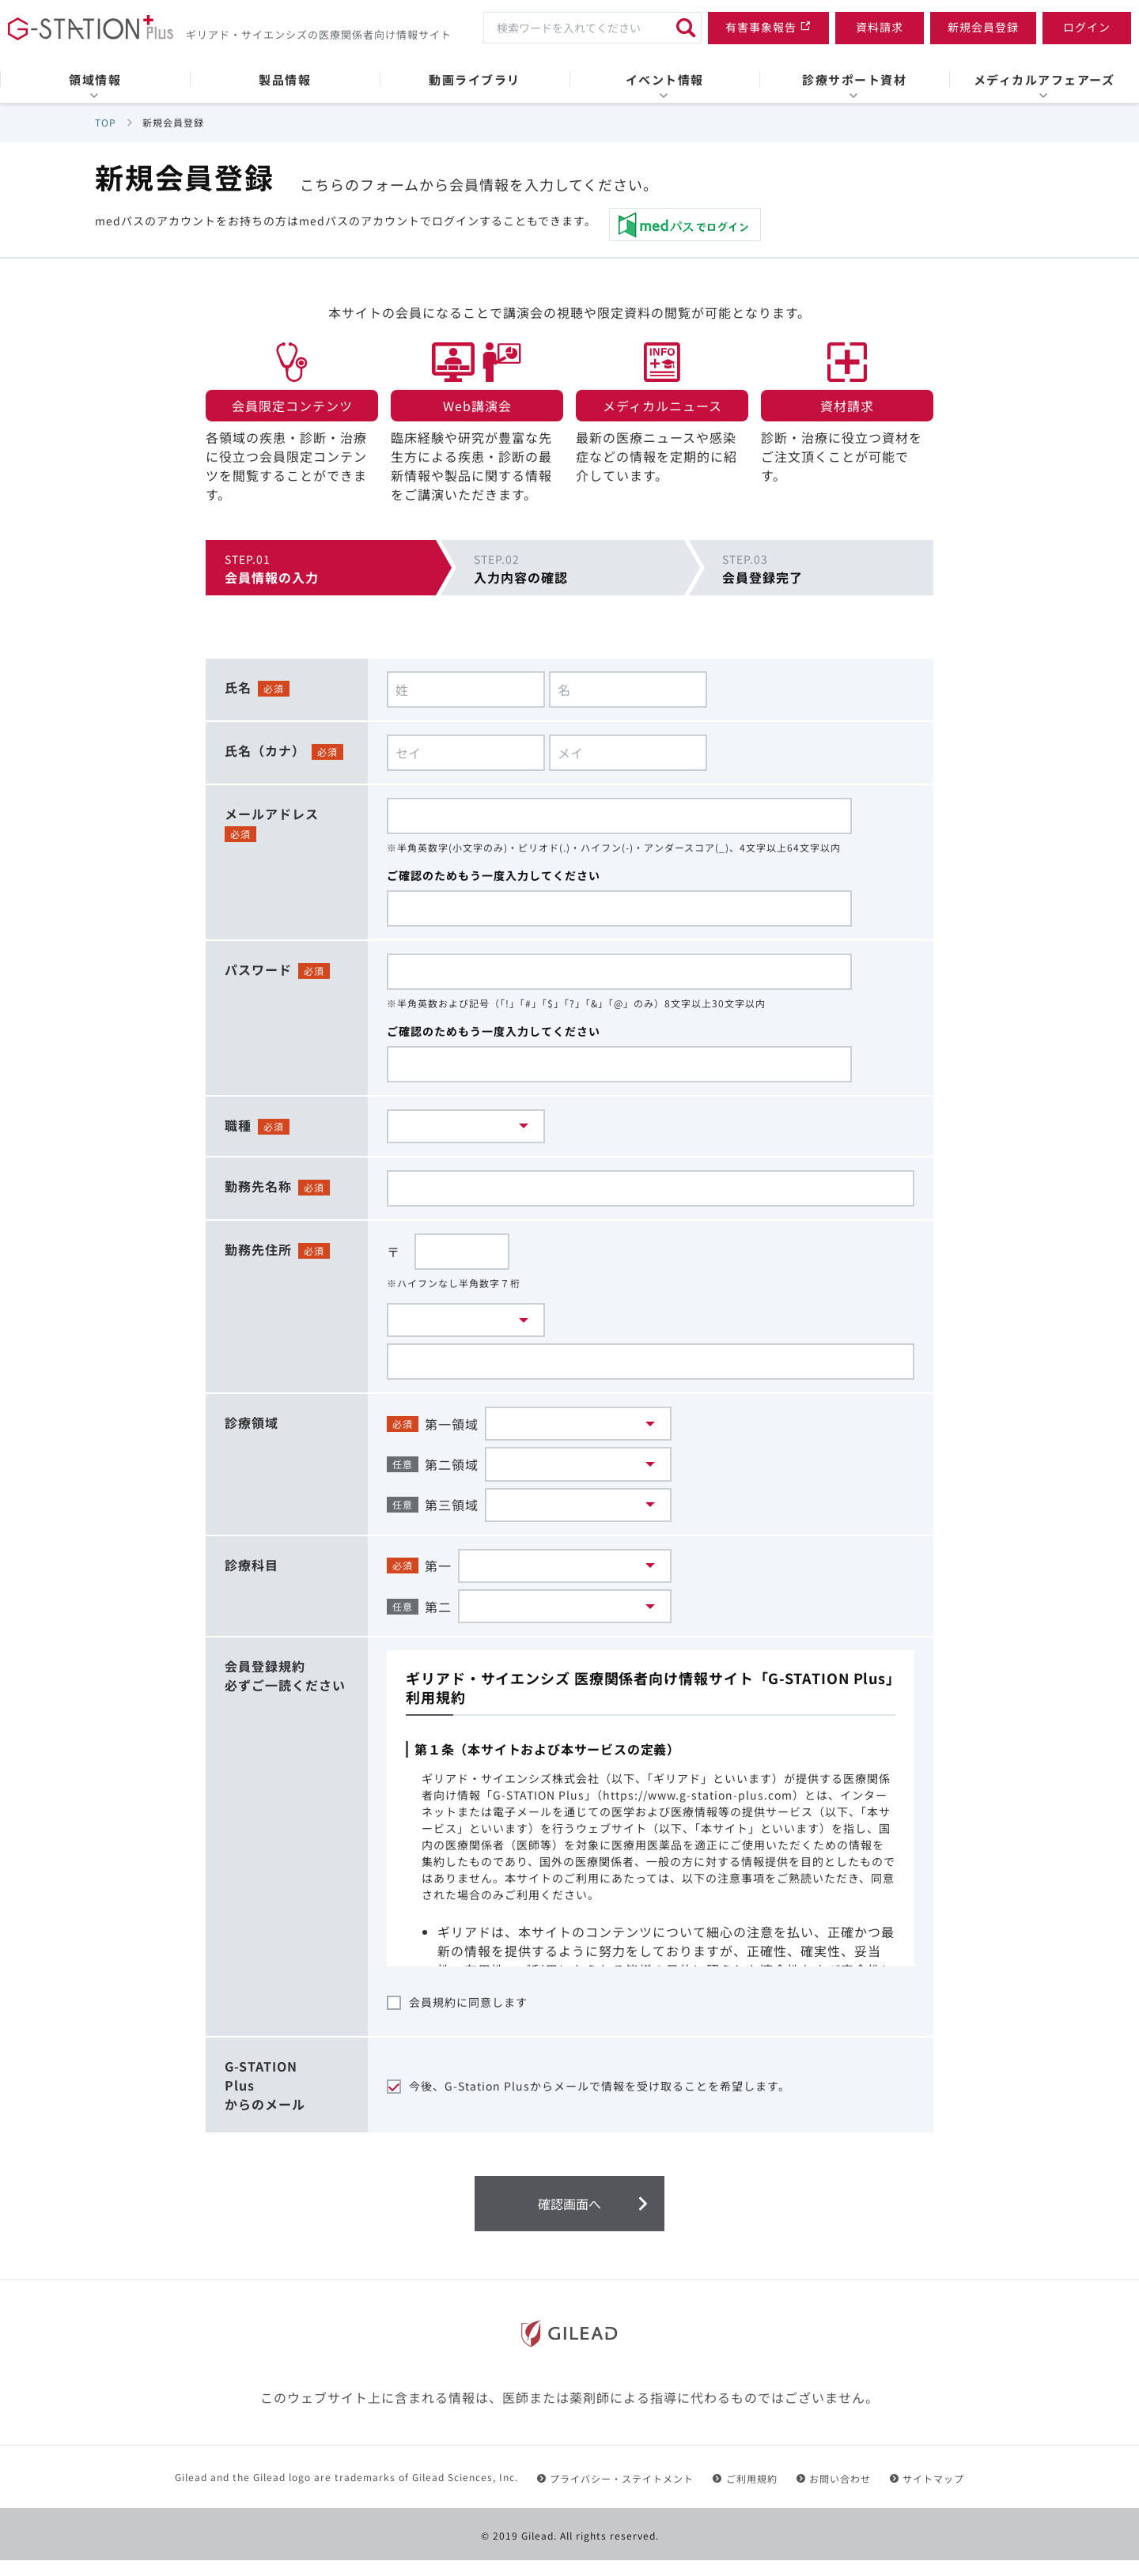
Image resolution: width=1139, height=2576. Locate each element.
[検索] (686, 28)
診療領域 (251, 1427)
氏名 (238, 687)
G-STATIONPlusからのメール (265, 2100)
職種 (238, 1125)
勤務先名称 (258, 1188)
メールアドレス (272, 813)
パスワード (258, 969)
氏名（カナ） (265, 750)
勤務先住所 (258, 1251)
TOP (105, 122)
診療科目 (251, 1575)
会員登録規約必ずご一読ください (285, 1691)
